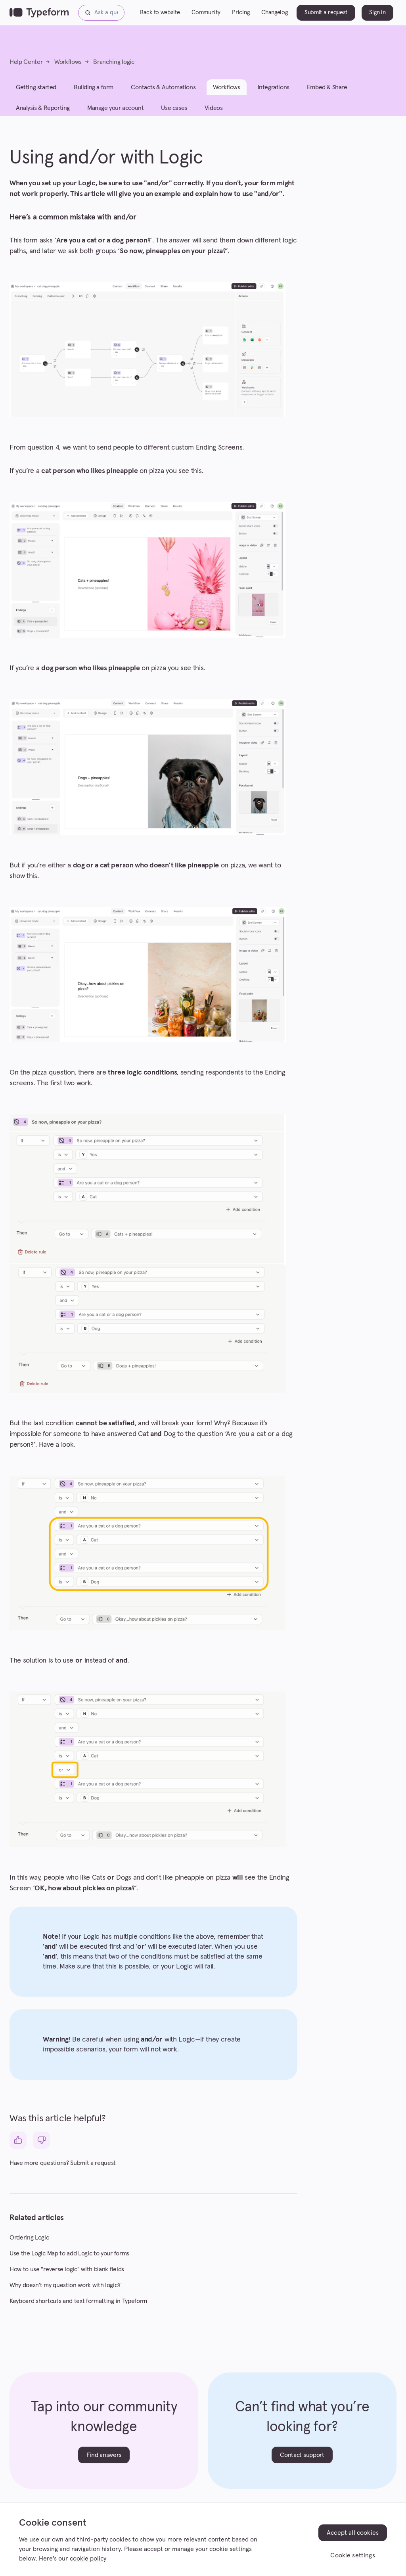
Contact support (302, 2455)
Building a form (93, 87)
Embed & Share (327, 87)
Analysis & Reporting (43, 108)
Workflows (68, 62)
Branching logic (113, 62)
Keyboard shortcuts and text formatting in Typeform (78, 2301)
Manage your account (115, 108)
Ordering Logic (29, 2237)
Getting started (36, 87)
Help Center (26, 62)
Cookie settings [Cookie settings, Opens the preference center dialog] (352, 2555)
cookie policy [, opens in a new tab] (88, 2558)
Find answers (103, 2455)
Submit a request (325, 12)
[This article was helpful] (18, 2140)
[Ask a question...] (101, 13)
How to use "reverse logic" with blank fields (67, 2269)
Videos (214, 108)
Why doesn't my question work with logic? (65, 2285)
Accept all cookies (353, 2533)
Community (206, 12)
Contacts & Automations (163, 87)
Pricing (240, 12)
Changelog (274, 12)
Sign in (377, 12)
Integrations (273, 87)
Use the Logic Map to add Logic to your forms (69, 2253)
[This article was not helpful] (41, 2140)
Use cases (174, 108)
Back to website (160, 12)
